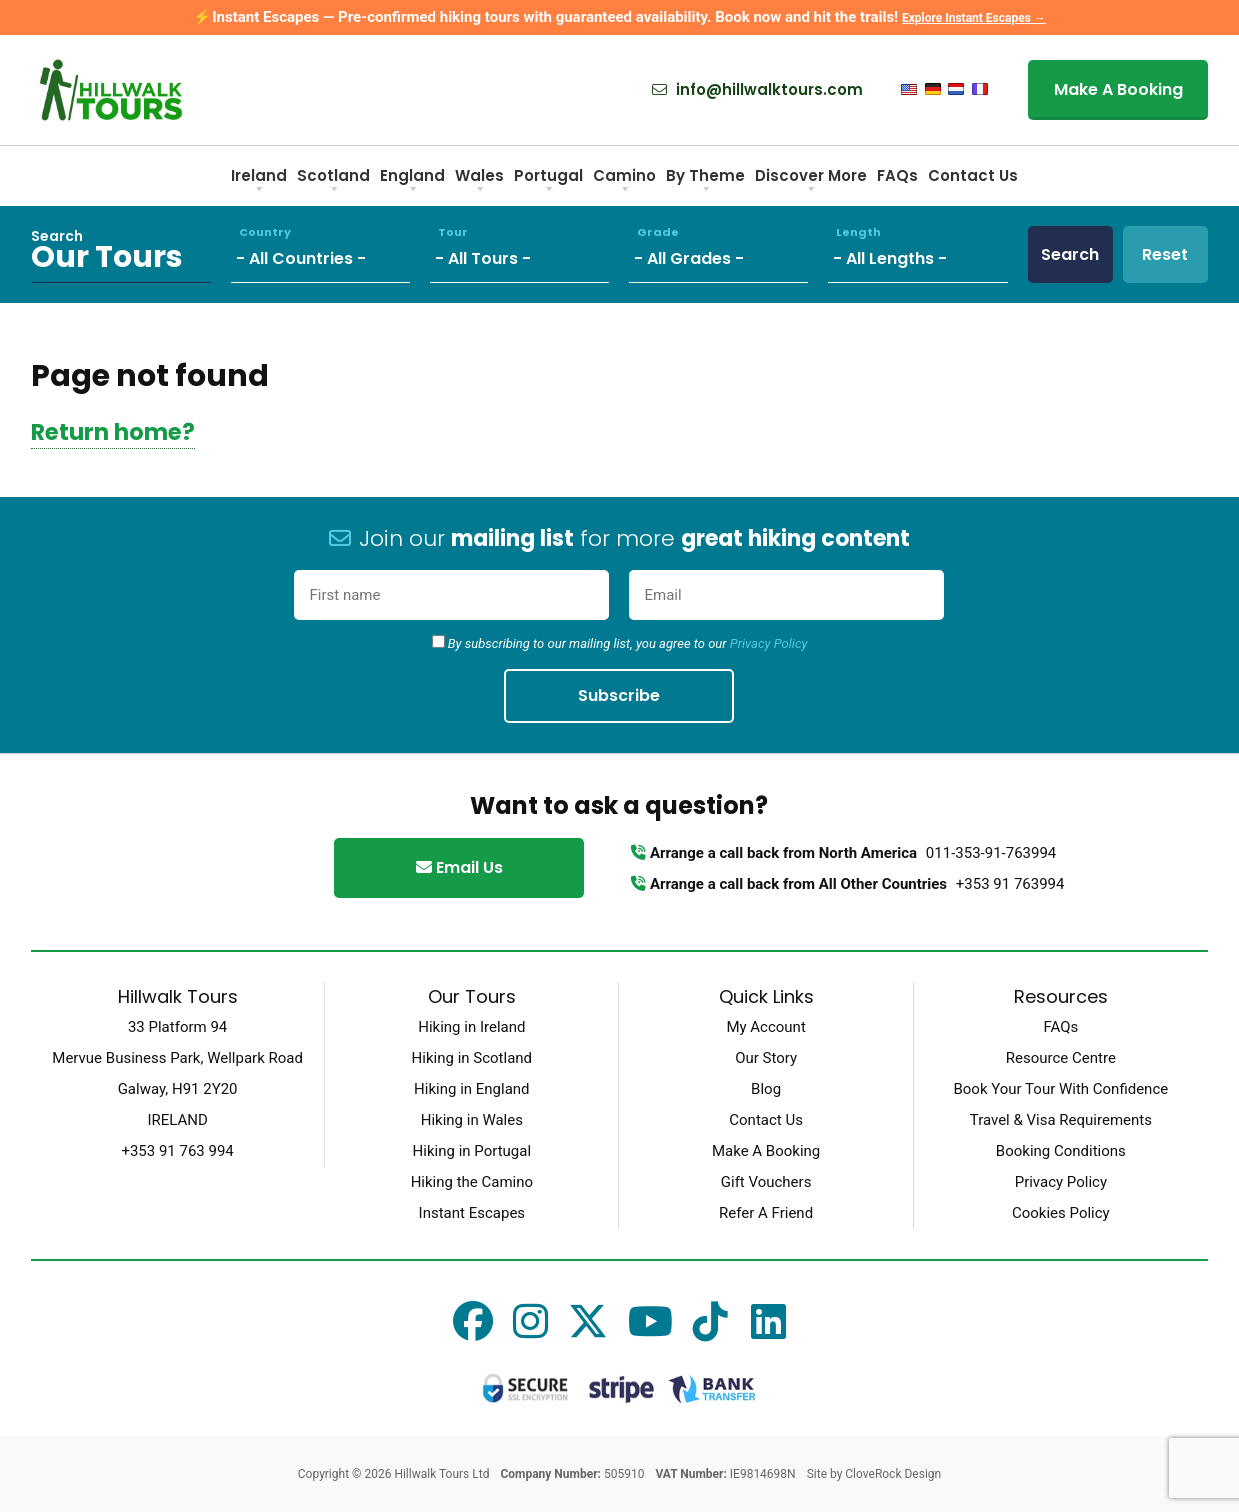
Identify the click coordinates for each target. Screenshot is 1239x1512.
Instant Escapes (472, 1213)
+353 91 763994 (1010, 884)
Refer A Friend (766, 1213)
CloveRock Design (893, 1474)
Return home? (113, 432)
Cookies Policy (1061, 1213)
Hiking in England (471, 1089)
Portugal (548, 182)
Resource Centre (1061, 1058)
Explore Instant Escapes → (974, 18)
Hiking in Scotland (472, 1058)
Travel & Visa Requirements (1061, 1120)
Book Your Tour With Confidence (1060, 1089)
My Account (765, 1027)
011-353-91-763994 (991, 853)
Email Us (459, 867)
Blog (766, 1089)
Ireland (259, 182)
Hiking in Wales (472, 1120)
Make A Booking (1118, 89)
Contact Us (973, 175)
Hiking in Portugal (472, 1151)
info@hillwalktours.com (757, 90)
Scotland (333, 182)
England (412, 182)
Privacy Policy (769, 643)
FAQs (897, 175)
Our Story (766, 1058)
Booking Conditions (1061, 1151)
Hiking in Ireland (471, 1027)
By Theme (705, 182)
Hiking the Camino (472, 1182)
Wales (479, 182)
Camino (624, 182)
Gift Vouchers (766, 1182)
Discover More (811, 182)
